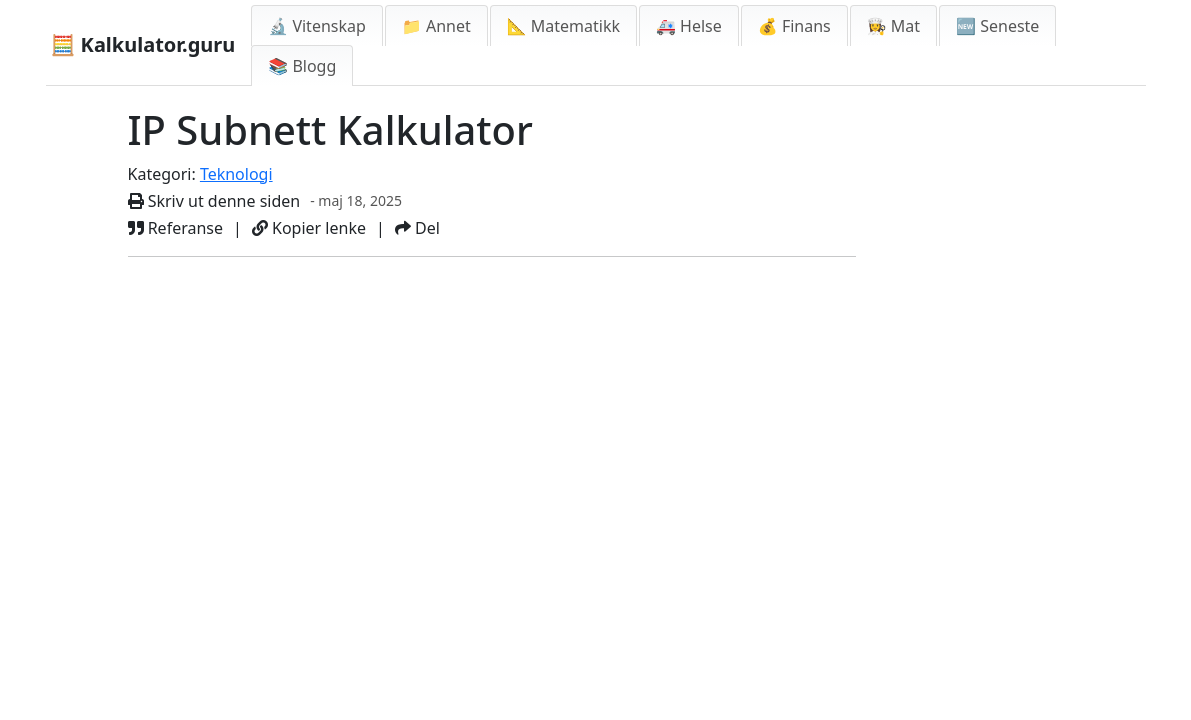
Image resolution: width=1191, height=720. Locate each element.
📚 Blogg (302, 66)
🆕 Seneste (997, 26)
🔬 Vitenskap (317, 26)
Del (417, 228)
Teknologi (236, 174)
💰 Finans (794, 26)
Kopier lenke (309, 228)
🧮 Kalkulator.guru (143, 44)
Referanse (176, 228)
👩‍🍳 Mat (893, 26)
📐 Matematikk (563, 26)
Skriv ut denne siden (214, 201)
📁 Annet (436, 26)
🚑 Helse (689, 26)
